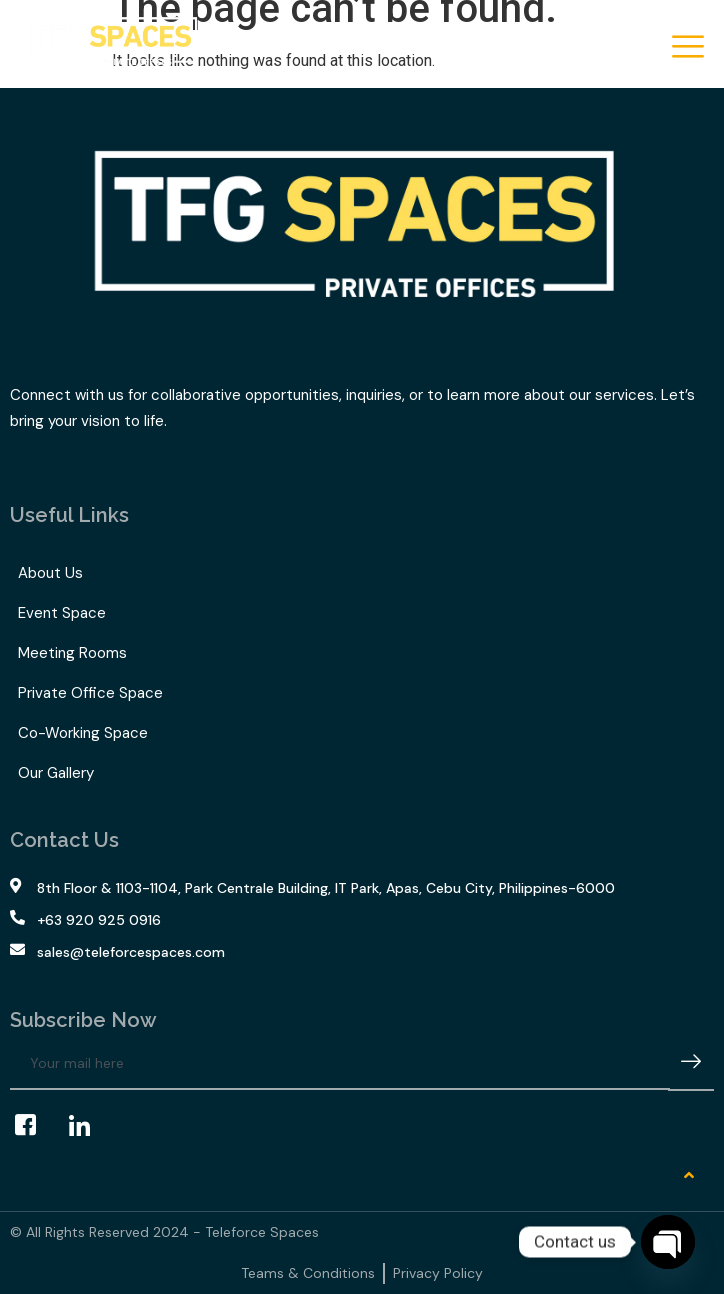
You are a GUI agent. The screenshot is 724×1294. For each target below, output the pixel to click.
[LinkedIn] (89, 1126)
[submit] (691, 1064)
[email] (340, 1064)
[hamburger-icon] (686, 48)
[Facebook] (35, 1126)
